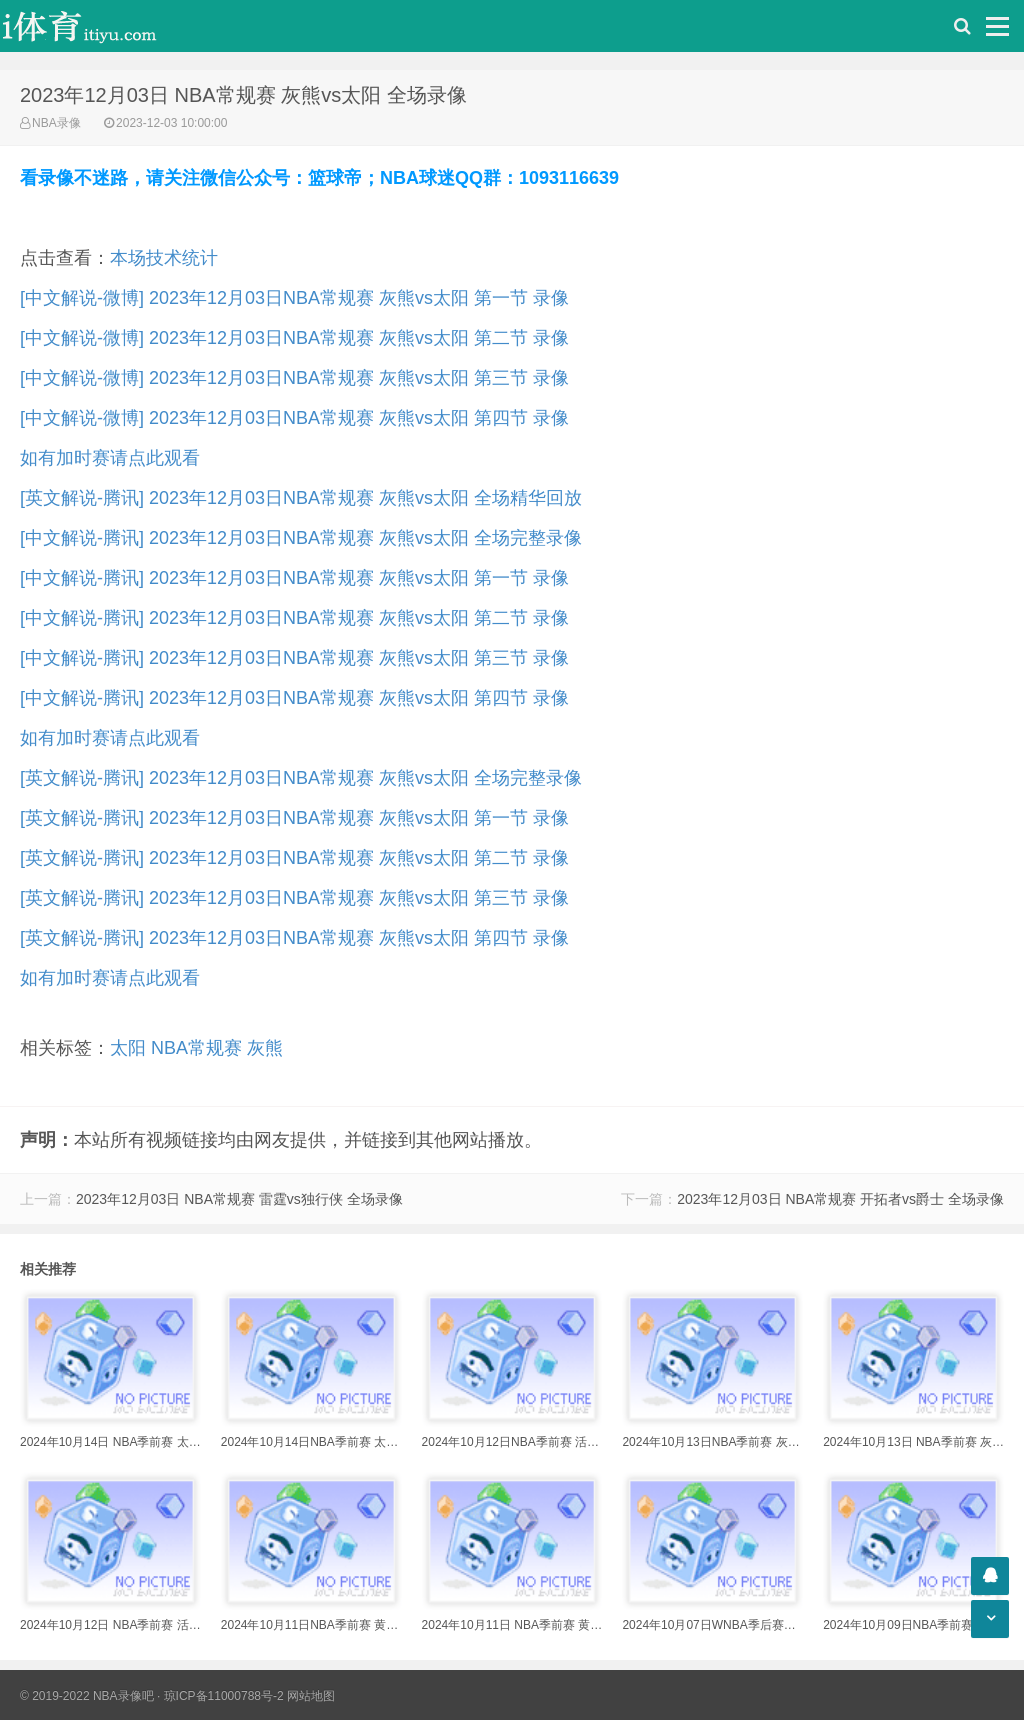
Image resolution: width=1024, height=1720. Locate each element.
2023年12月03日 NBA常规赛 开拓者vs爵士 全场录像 (840, 1199)
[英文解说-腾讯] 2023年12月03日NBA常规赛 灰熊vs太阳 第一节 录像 (294, 818)
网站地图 (311, 1696)
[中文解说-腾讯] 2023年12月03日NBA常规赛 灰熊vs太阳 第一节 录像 (294, 578)
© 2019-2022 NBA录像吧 (87, 1696)
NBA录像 (56, 123)
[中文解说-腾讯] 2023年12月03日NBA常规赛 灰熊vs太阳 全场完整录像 (301, 538)
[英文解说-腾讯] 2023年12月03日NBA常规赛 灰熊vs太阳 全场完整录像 (301, 778)
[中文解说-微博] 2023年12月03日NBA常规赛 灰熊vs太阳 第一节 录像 (294, 298)
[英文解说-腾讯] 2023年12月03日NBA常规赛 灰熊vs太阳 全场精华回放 (301, 498)
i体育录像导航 (100, 26)
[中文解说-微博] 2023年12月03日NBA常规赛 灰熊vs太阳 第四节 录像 (294, 418)
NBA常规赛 (196, 1048)
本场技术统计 (164, 258)
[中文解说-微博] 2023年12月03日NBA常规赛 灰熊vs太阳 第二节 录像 (294, 338)
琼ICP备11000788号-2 (224, 1696)
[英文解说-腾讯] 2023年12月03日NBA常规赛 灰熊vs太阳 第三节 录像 (294, 898)
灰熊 (265, 1048)
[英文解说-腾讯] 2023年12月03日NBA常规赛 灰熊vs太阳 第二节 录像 (294, 858)
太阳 (128, 1048)
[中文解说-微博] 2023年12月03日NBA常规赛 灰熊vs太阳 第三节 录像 (294, 378)
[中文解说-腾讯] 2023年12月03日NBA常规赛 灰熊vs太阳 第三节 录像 (294, 658)
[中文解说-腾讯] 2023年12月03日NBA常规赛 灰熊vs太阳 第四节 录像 (294, 698)
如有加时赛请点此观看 (110, 458)
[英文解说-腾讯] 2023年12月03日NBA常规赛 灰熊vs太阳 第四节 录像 (294, 938)
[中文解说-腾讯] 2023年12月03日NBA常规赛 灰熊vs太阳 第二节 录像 (294, 618)
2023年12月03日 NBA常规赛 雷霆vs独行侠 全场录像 (239, 1199)
